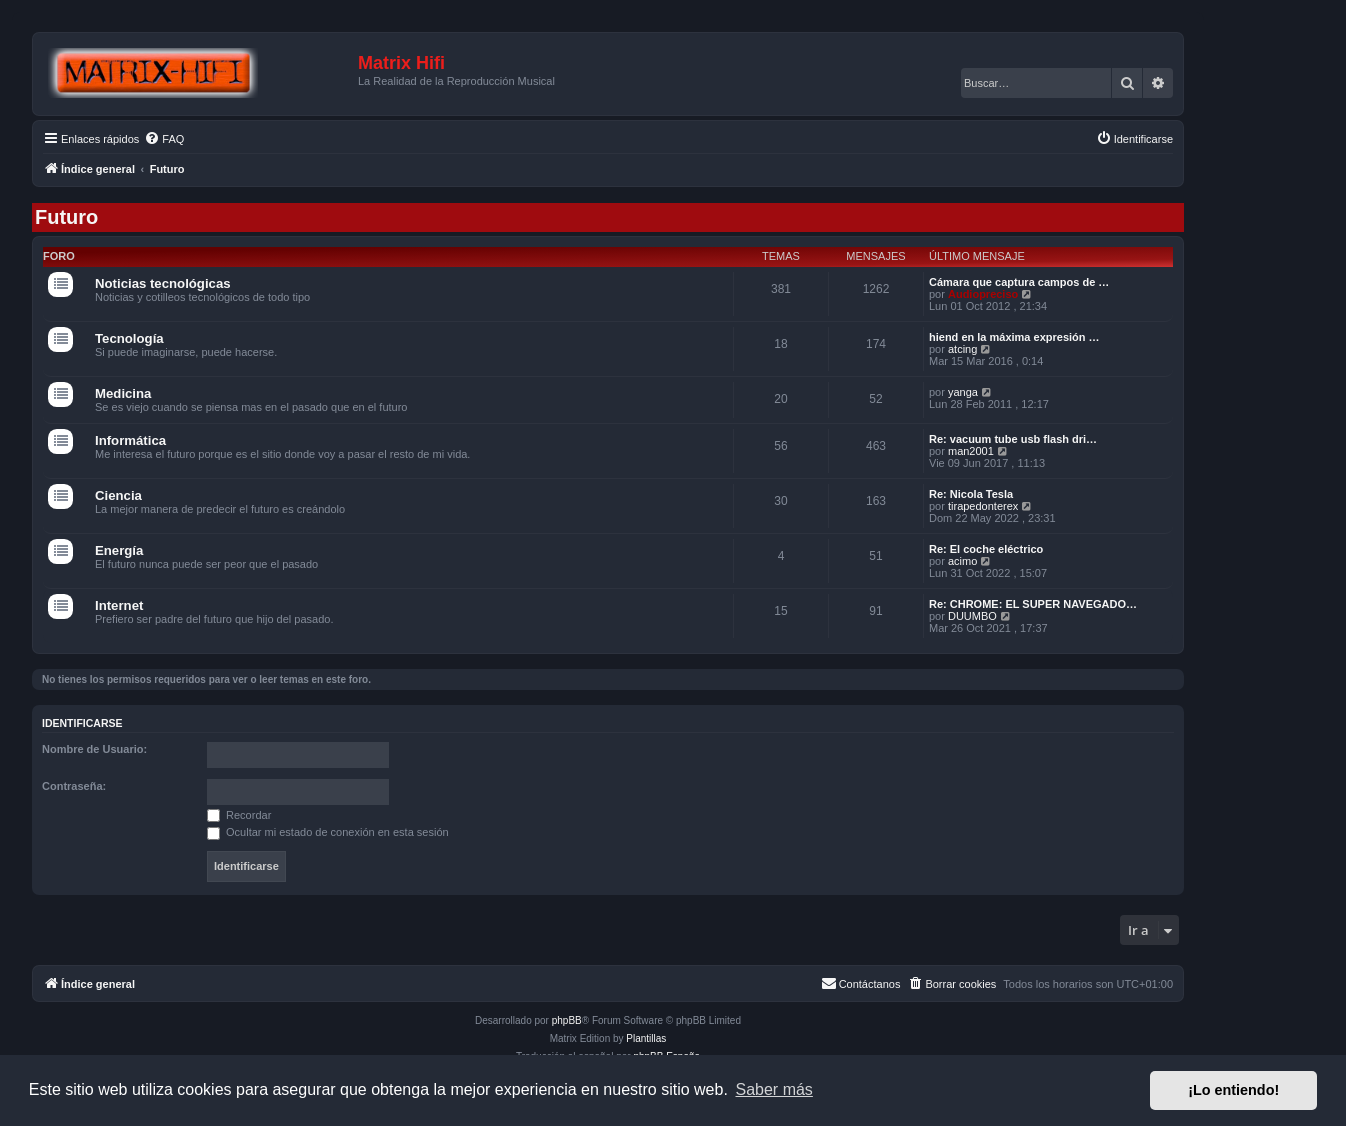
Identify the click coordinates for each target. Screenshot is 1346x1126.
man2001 (971, 451)
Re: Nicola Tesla (971, 494)
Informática (130, 440)
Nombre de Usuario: (94, 749)
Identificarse (82, 723)
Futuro (66, 217)
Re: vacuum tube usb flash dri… (1013, 439)
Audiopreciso (983, 294)
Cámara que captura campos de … (1019, 282)
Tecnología (129, 338)
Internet (119, 605)
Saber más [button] (774, 1089)
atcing (962, 349)
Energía (119, 550)
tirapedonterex (983, 506)
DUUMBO (972, 616)
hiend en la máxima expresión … (1014, 337)
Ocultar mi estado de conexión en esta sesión (328, 832)
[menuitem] (164, 139)
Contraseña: (74, 786)
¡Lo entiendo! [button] (1233, 1090)
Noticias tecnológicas (163, 283)
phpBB (567, 1020)
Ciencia (118, 495)
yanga (963, 392)
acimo (962, 561)
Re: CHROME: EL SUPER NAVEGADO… (1033, 604)
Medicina (123, 393)
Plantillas (646, 1038)
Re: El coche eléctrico (986, 549)
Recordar (239, 815)
